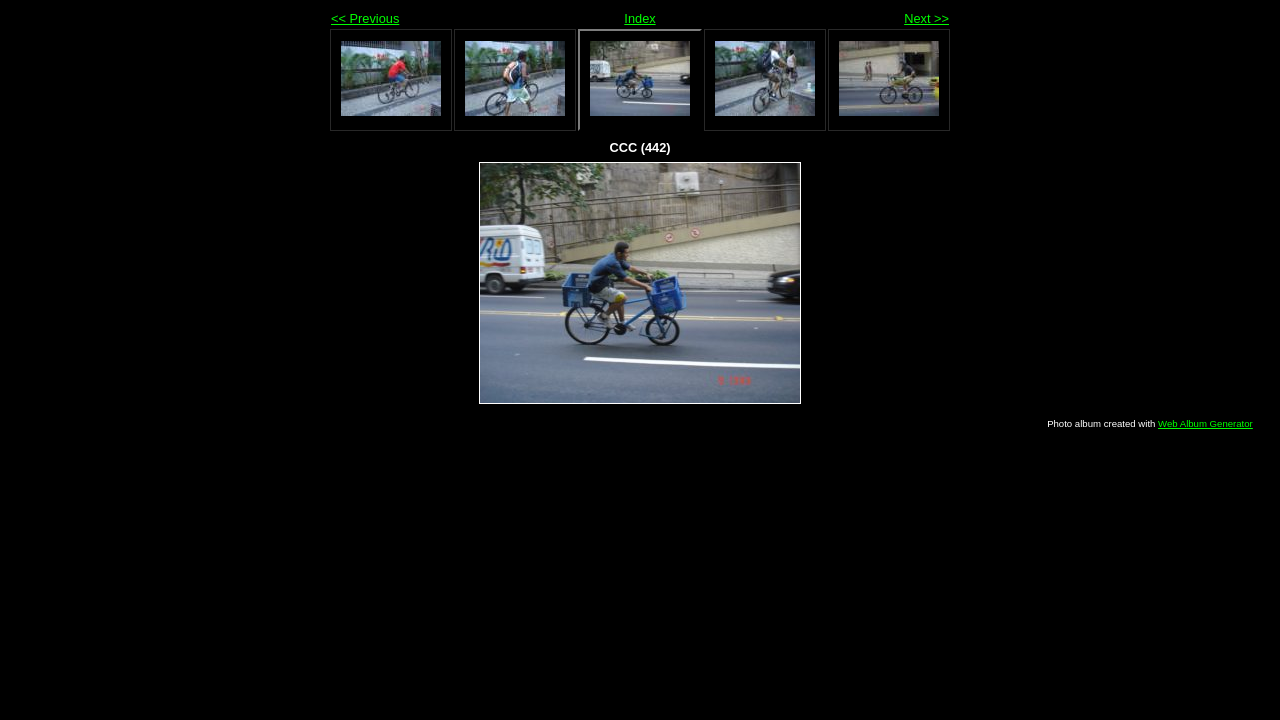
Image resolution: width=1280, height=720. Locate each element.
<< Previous (365, 18)
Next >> (926, 18)
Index (639, 18)
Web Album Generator (1205, 423)
